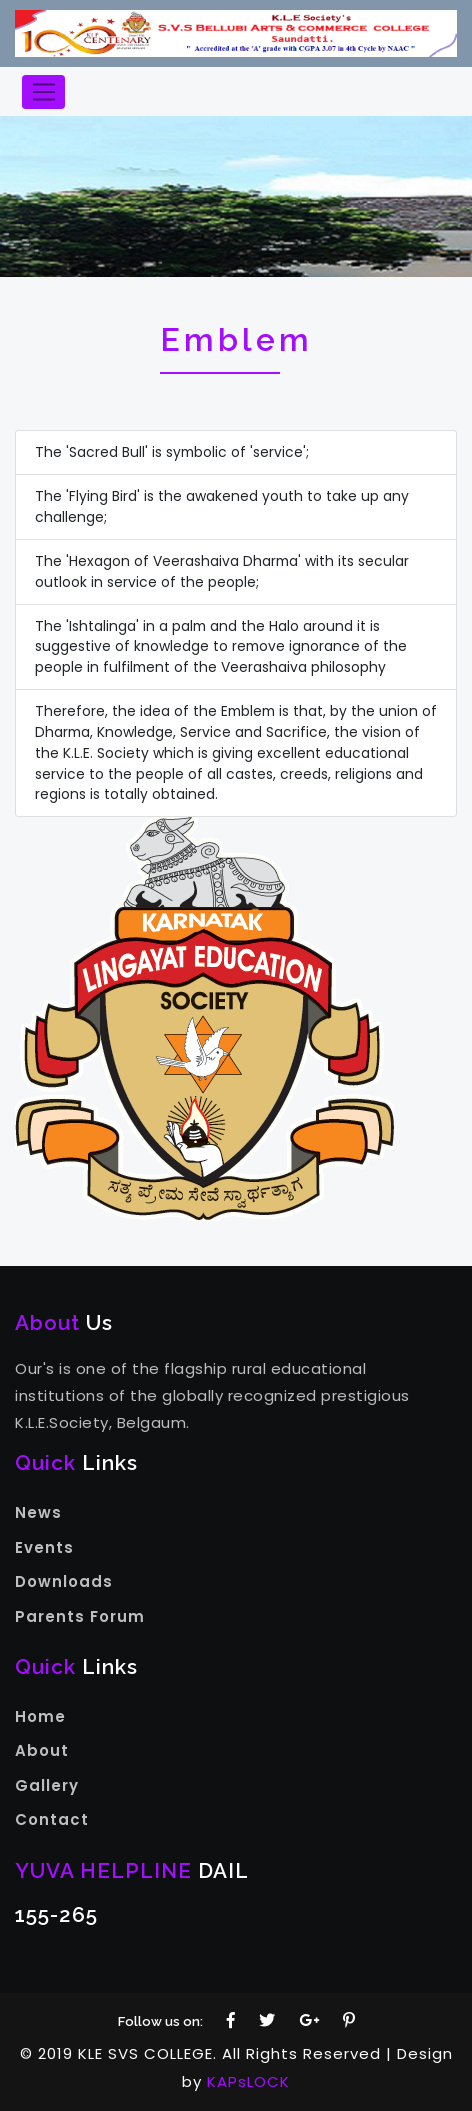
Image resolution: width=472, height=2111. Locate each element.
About (42, 1750)
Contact (52, 1819)
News (38, 1512)
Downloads (64, 1581)
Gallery (47, 1785)
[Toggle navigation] (43, 92)
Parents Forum (80, 1616)
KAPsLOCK (248, 2081)
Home (40, 1716)
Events (44, 1547)
